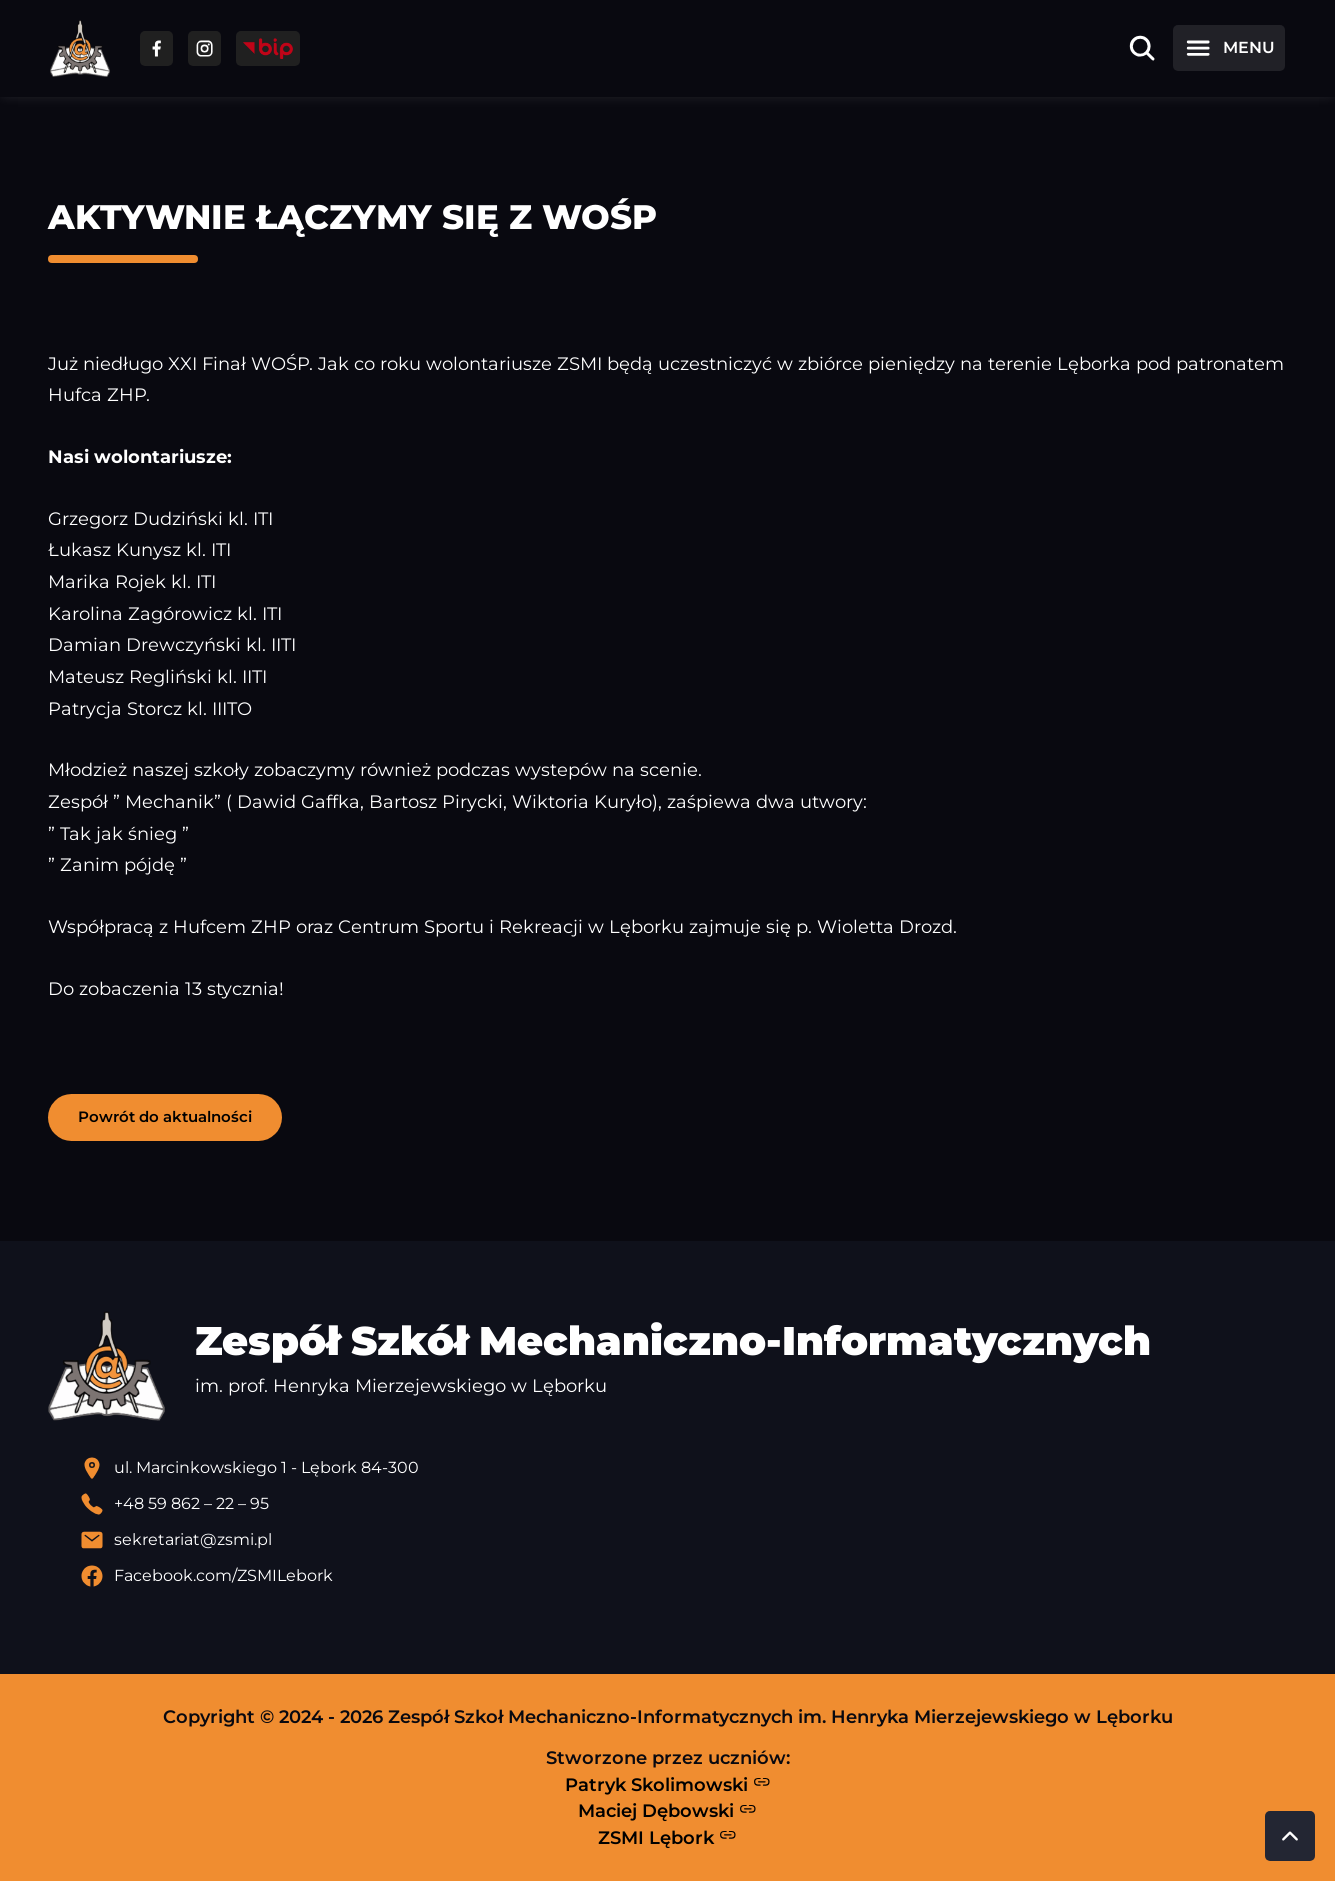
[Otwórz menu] (1229, 48)
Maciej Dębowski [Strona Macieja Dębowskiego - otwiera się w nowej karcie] (667, 1811)
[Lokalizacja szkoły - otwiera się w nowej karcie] (684, 1468)
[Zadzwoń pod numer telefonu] (684, 1504)
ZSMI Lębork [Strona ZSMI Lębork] (667, 1837)
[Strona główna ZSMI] (80, 48)
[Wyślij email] (684, 1540)
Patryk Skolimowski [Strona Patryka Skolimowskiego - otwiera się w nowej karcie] (668, 1784)
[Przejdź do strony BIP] (268, 48)
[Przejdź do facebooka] (156, 48)
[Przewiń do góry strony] (1290, 1836)
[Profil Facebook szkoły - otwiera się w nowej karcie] (684, 1576)
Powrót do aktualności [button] (165, 1116)
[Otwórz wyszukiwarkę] (1142, 48)
